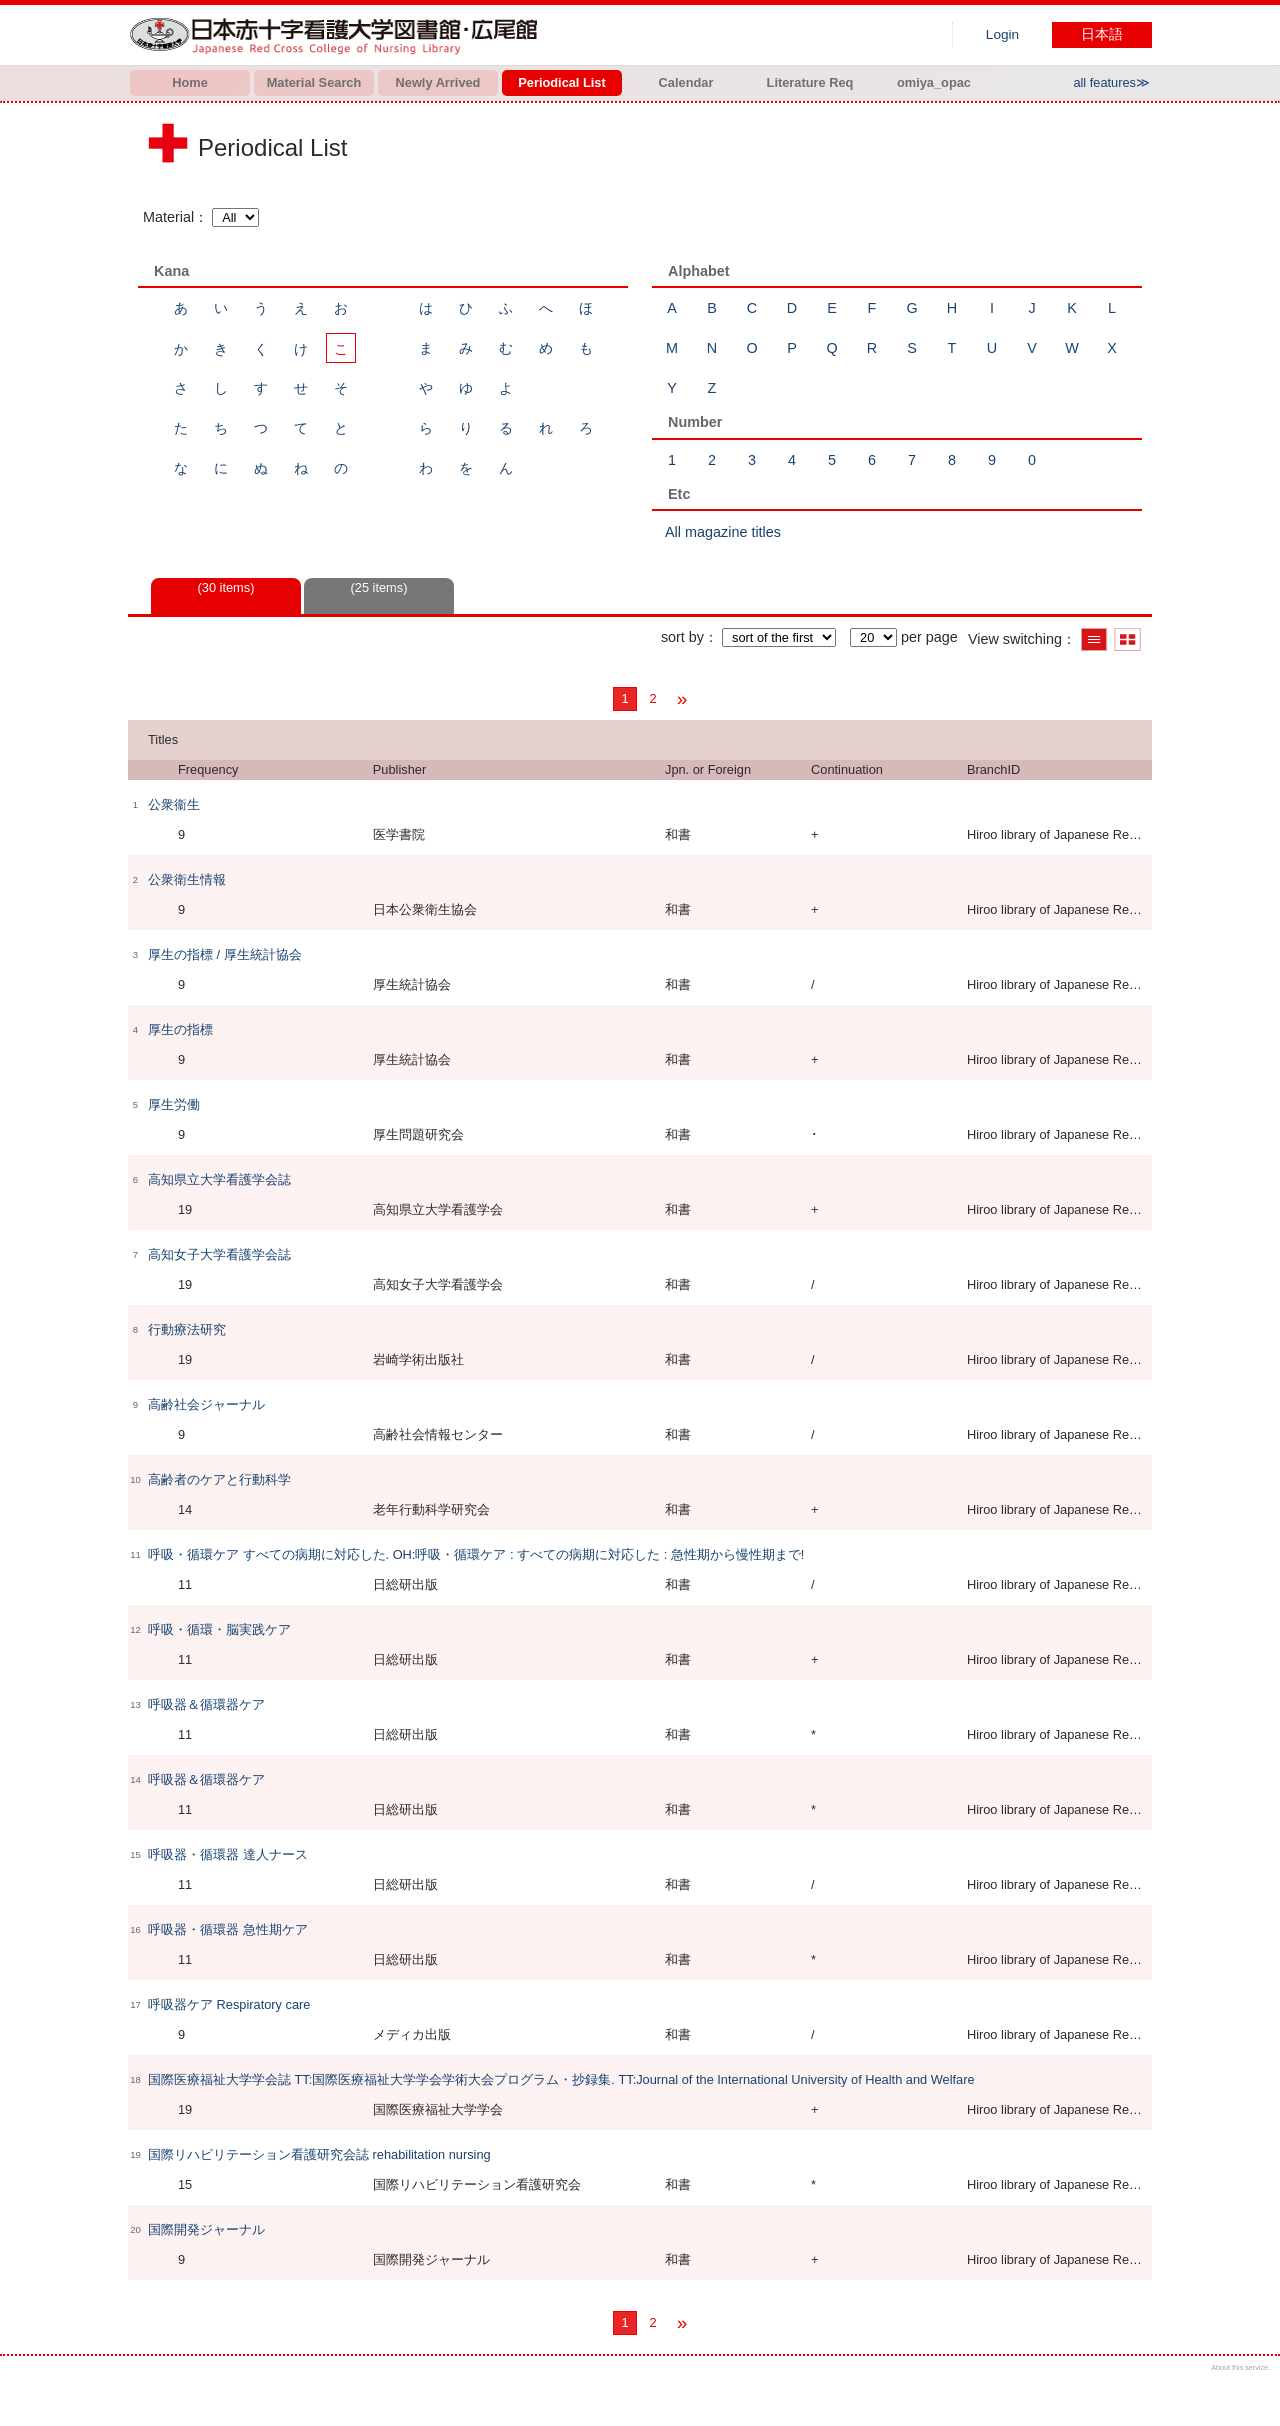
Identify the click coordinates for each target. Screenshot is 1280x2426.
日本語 (1102, 34)
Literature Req (810, 82)
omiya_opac (934, 82)
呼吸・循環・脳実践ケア (219, 1629)
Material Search (314, 82)
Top (1247, 2393)
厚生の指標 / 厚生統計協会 (225, 954)
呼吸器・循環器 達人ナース (228, 1854)
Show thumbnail (1127, 639)
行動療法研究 (187, 1329)
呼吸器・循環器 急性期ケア (228, 1929)
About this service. (1240, 2367)
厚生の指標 (180, 1029)
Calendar (686, 82)
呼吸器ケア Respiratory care (229, 2004)
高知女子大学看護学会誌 (219, 1254)
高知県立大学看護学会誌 (219, 1179)
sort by (682, 637)
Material (168, 217)
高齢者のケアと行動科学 (219, 1479)
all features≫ (1111, 82)
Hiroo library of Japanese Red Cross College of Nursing (338, 35)
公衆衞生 (174, 804)
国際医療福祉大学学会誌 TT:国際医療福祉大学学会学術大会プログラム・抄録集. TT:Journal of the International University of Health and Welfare (561, 2079)
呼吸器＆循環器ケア (206, 1704)
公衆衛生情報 (187, 879)
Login (1002, 34)
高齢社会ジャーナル (206, 1404)
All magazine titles (723, 532)
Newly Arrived (438, 82)
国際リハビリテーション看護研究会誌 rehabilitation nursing (319, 2154)
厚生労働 (174, 1104)
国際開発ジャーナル (206, 2229)
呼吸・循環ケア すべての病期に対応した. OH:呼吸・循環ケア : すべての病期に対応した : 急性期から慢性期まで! (476, 1554)
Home (190, 82)
